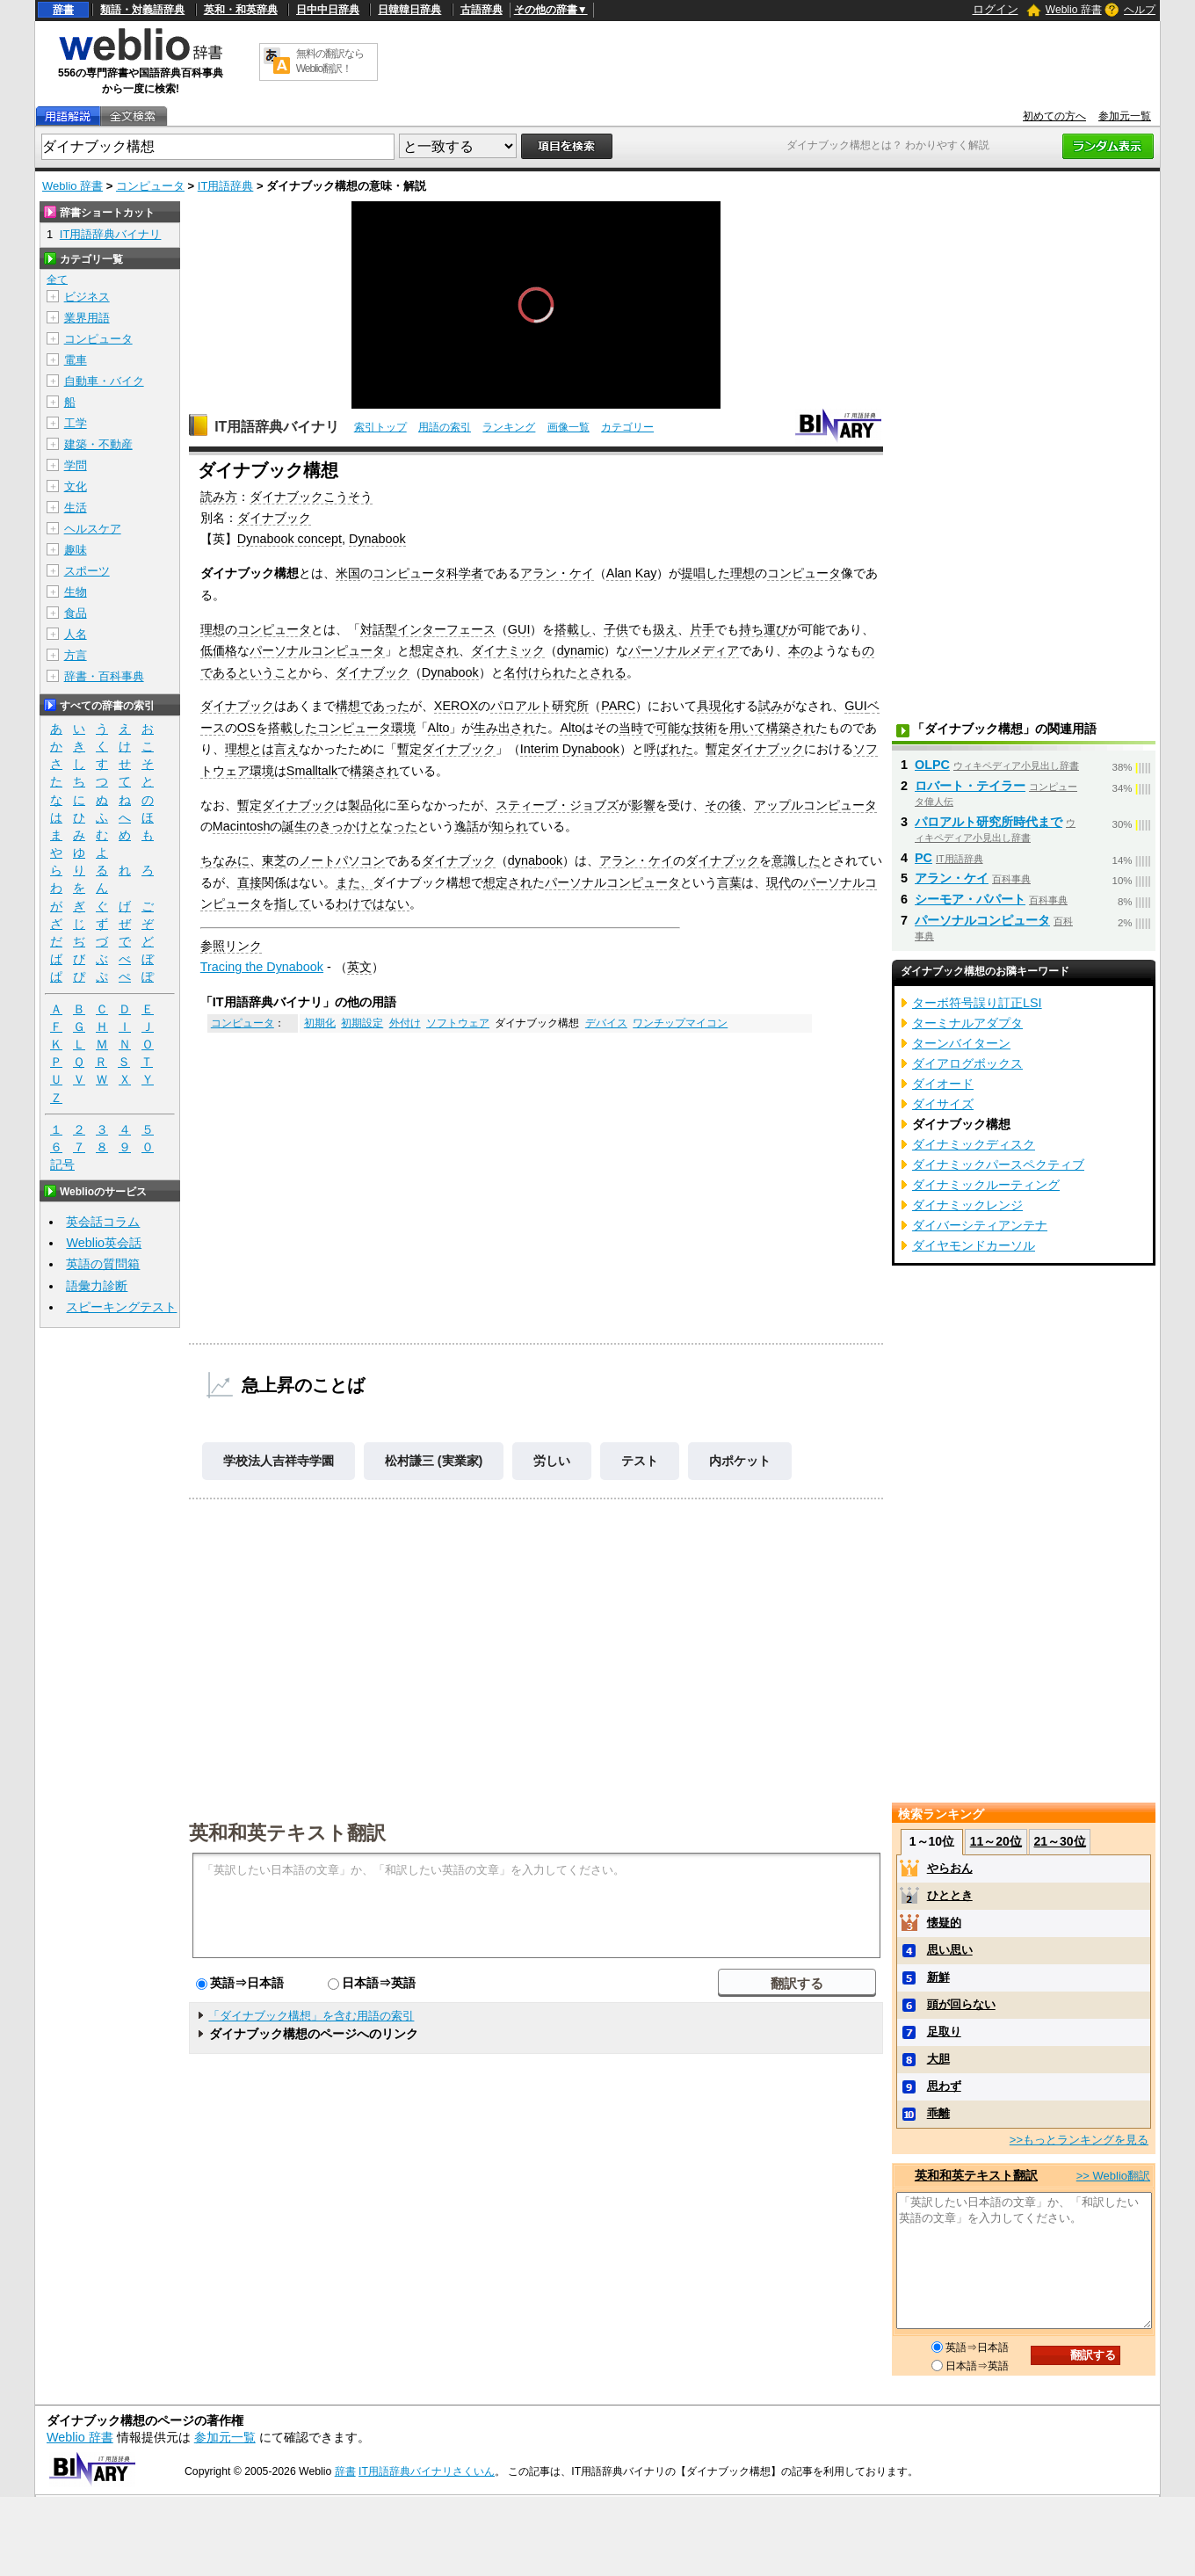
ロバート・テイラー (970, 786)
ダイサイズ (943, 1104)
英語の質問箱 (103, 1264)
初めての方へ (1054, 116)
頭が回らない (961, 2004)
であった (384, 706)
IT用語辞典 (226, 185)
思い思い (950, 1949)
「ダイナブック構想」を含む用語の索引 (311, 2015)
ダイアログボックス (967, 1063)
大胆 (938, 2058)
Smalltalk (311, 771)
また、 (354, 882)
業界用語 (87, 317)
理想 (742, 573)
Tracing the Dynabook (261, 967)
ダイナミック (508, 650)
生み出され (504, 728)
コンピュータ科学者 (428, 573)
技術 (704, 728)
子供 (616, 629)
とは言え (274, 749)
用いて (747, 728)
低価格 (218, 650)
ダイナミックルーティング (986, 1185)
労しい (551, 1461)
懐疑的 (944, 1922)
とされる (601, 672)
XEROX (456, 706)
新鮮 (938, 1977)
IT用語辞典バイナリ (276, 426)
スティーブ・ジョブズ (557, 805)
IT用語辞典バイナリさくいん (426, 2471)
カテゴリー (627, 427)
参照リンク (231, 946)
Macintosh (242, 826)
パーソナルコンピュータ (317, 650)
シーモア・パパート (970, 899)
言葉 (729, 882)
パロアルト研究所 (539, 706)
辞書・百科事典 (104, 676)
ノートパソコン (342, 860)
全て (57, 279)
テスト (639, 1461)
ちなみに (225, 860)
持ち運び (763, 629)
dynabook (535, 860)
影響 (643, 805)
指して (292, 903)
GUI (519, 629)
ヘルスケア (92, 528)
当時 (631, 728)
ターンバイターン (961, 1043)
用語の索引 (444, 427)
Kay (646, 573)
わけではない (372, 903)
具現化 (715, 706)
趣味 (75, 549)
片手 (702, 629)
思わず (944, 2086)
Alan (619, 573)
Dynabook (377, 539)
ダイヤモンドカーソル (973, 1245)
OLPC (932, 765)
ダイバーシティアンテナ (979, 1225)
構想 (348, 706)
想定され (434, 650)
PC (923, 858)
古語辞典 (481, 10)
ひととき (950, 1895)
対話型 (378, 629)
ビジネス (87, 296)
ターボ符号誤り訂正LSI (977, 1003)
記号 (62, 1165)
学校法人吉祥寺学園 (278, 1461)
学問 (75, 465)
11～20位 (996, 1841)
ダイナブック (274, 518)
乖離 (938, 2113)
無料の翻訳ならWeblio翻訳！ (330, 61)
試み (770, 706)
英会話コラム (103, 1222)
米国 (348, 573)
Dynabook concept (289, 539)
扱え (665, 629)
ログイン (995, 9)
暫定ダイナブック (446, 749)
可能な (673, 728)
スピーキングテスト (121, 1307)
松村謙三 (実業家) (434, 1461)
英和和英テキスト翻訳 (287, 1831)
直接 (249, 882)
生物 (75, 592)
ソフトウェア (457, 1023)
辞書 (63, 10)
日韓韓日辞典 (409, 10)
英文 (359, 967)
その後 (723, 805)
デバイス (606, 1023)
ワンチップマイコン (680, 1023)
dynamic (581, 650)
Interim (539, 749)
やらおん (950, 1868)
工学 (75, 423)
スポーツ (87, 570)
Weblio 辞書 (1074, 10)
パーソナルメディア (683, 650)
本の (800, 650)
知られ (509, 826)
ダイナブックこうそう (311, 497)
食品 (75, 613)
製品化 (366, 805)
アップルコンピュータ (815, 805)
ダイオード (943, 1084)
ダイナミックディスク (973, 1144)
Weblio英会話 (103, 1243)
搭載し (572, 629)
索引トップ (380, 427)
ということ (268, 672)
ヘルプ (1139, 10)
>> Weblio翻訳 (1113, 2175)
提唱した (705, 573)
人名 (75, 634)
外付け (405, 1023)
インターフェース (446, 629)
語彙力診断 (96, 1286)
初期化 (320, 1023)
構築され (790, 728)
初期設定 (362, 1023)
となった (392, 826)
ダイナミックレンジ (967, 1205)
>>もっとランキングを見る (1079, 2139)
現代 (778, 882)
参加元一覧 (1124, 116)
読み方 (218, 497)
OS (246, 728)
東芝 (274, 860)
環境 (403, 728)
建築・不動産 (98, 444)
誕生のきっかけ (325, 826)
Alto (439, 728)
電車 (75, 359)
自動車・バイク (104, 381)
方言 (75, 655)
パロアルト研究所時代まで (988, 822)
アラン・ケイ (557, 573)
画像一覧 (568, 427)
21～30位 (1059, 1841)
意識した (796, 860)
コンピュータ (150, 185)
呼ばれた (668, 749)
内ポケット (740, 1461)
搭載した (292, 728)
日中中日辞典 (327, 10)
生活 (75, 507)
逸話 (466, 826)
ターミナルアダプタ (967, 1023)
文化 (75, 486)
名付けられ (534, 672)
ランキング (508, 427)
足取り (944, 2031)
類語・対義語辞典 (142, 10)
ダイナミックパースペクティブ (998, 1164)
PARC (618, 706)
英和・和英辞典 (241, 10)
